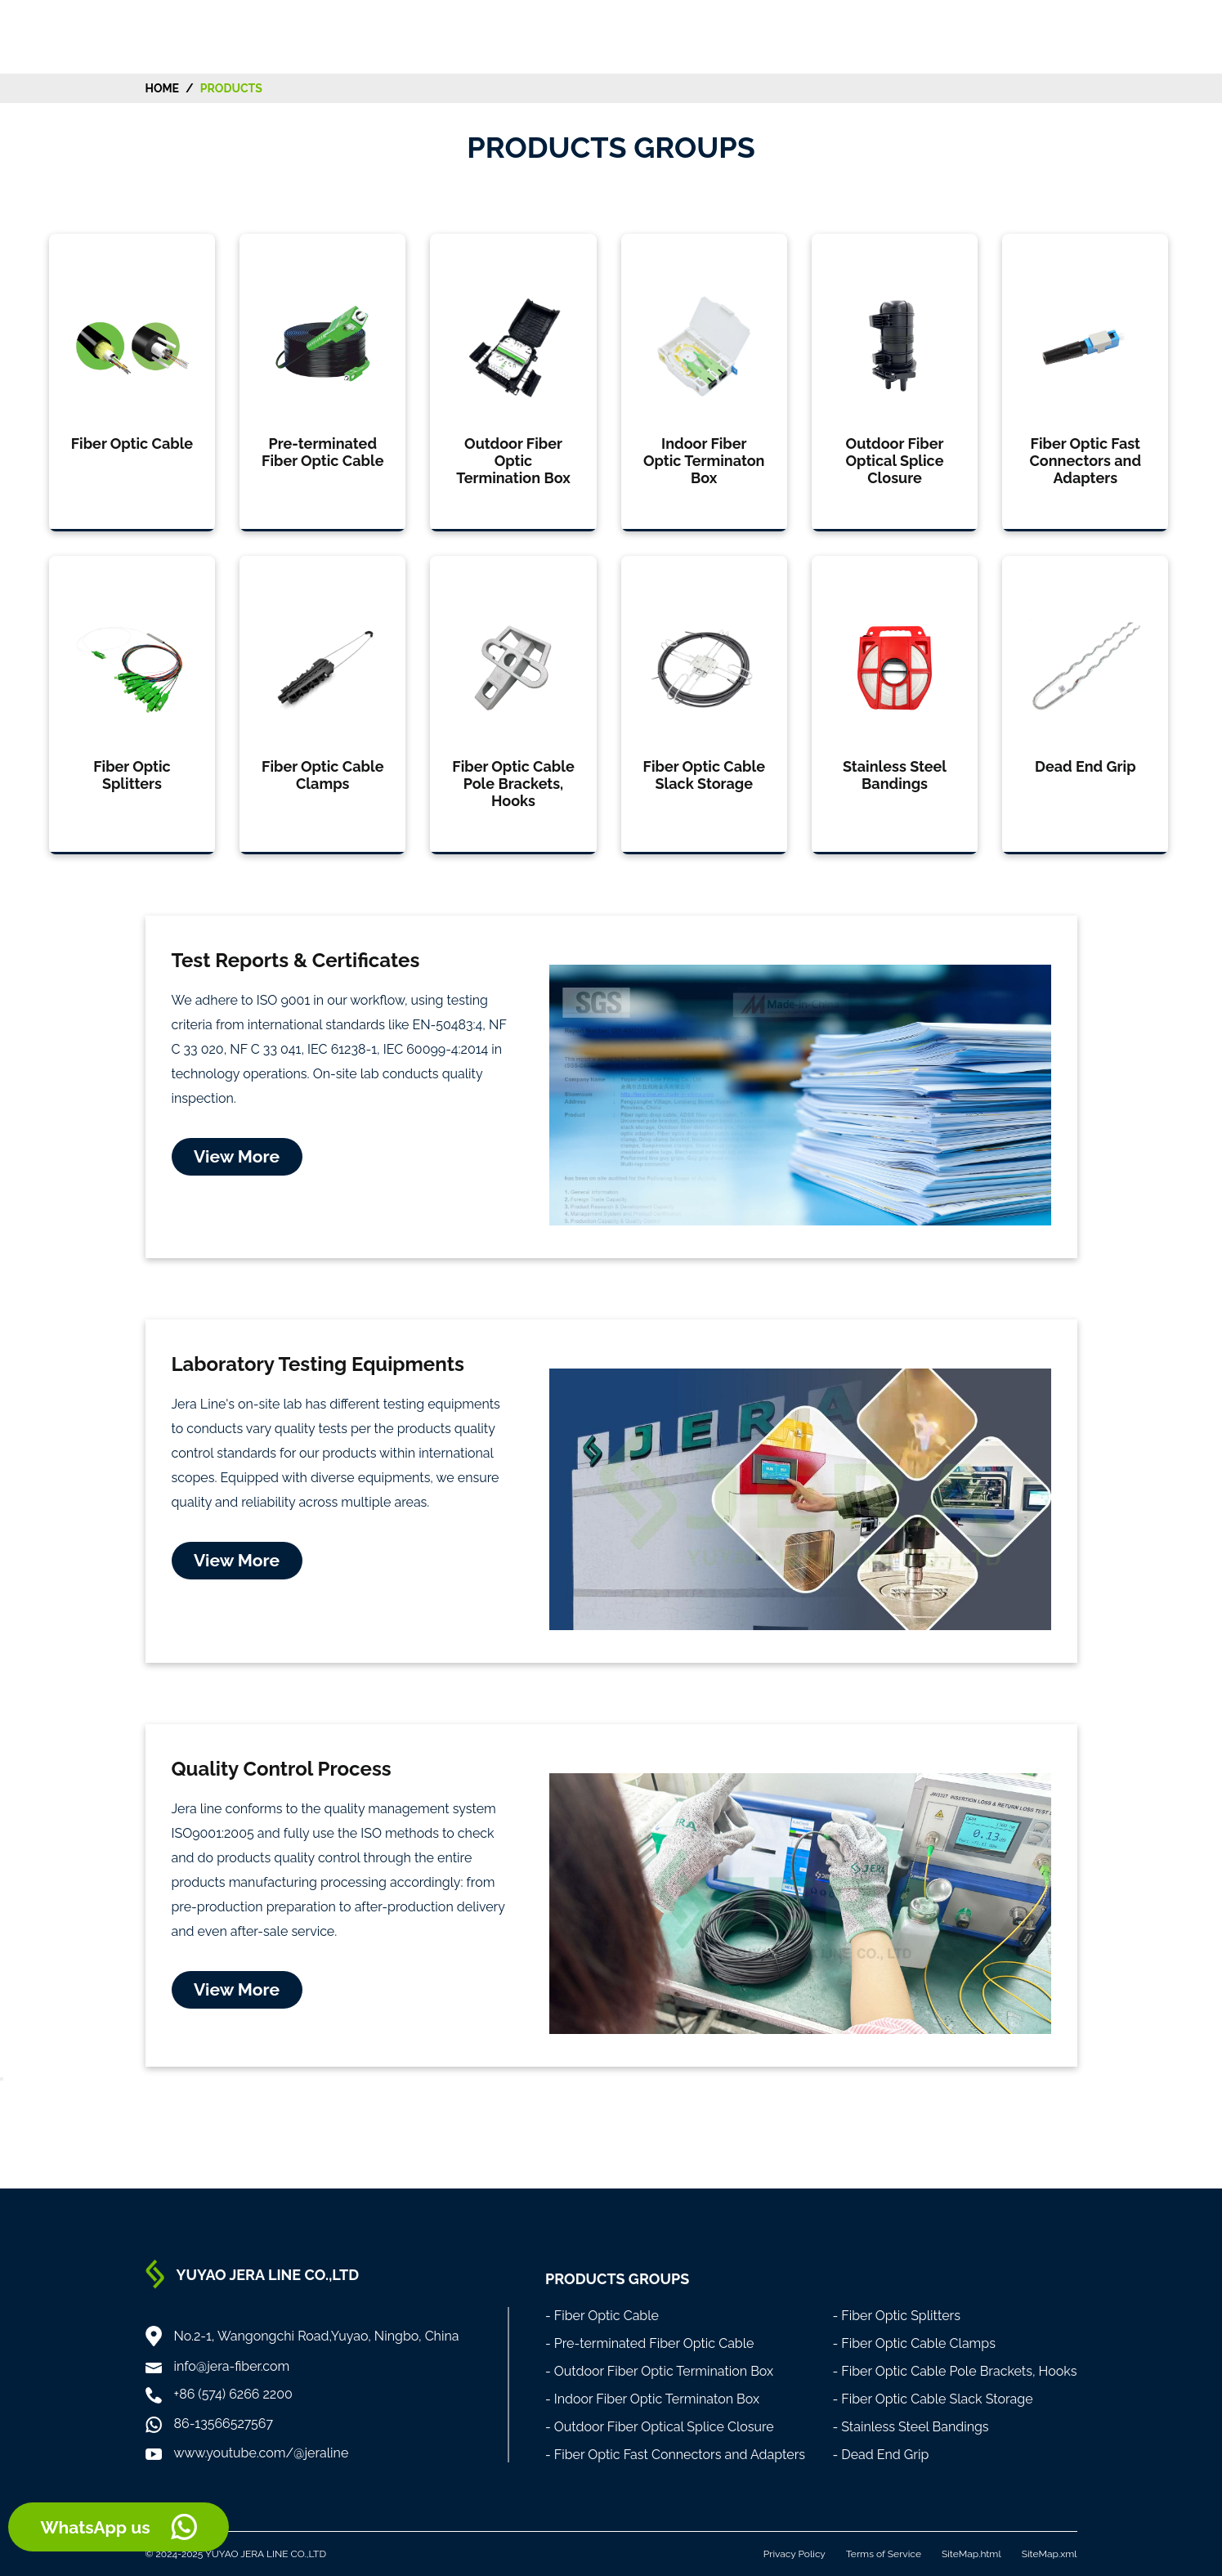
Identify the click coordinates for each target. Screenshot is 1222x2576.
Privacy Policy (794, 2554)
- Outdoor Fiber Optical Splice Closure (659, 2427)
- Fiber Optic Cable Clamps (914, 2343)
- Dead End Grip (880, 2454)
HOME (162, 88)
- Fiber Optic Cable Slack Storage (932, 2399)
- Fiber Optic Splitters (896, 2315)
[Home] (111, 35)
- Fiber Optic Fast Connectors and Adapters (675, 2454)
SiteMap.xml (1049, 2554)
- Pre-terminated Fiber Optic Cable (649, 2343)
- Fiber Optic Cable (602, 2315)
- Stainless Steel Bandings (910, 2427)
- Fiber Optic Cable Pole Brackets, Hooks (954, 2371)
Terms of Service (883, 2554)
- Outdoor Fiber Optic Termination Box (659, 2371)
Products (231, 88)
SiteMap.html (971, 2554)
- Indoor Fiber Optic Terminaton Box (652, 2399)
